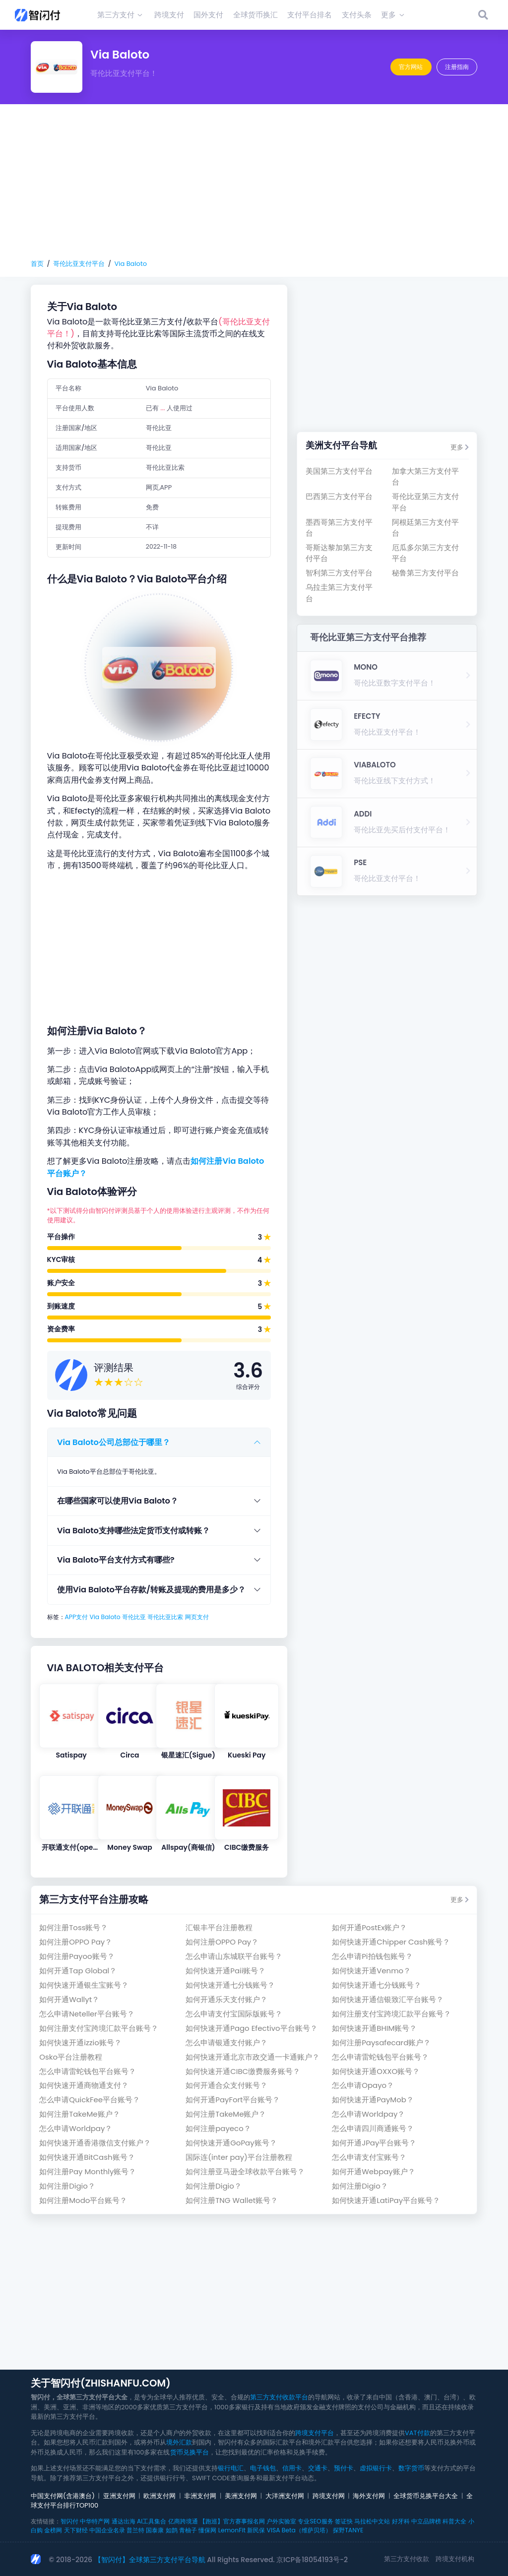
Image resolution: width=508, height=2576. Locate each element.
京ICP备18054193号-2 (312, 2560)
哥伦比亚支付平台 (79, 263)
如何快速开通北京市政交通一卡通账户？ (252, 2057)
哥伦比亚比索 (165, 1617)
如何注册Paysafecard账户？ (381, 2042)
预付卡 (343, 2468)
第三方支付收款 (406, 2559)
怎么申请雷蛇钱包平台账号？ (380, 2057)
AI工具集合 (151, 2521)
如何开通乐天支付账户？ (226, 1999)
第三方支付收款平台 (279, 2397)
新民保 (256, 2530)
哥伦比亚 (134, 1617)
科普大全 (454, 2521)
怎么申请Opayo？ (363, 2085)
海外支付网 (369, 2496)
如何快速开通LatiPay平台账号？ (386, 2200)
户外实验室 (281, 2521)
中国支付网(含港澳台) (63, 2496)
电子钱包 (263, 2468)
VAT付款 (417, 2433)
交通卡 (317, 2468)
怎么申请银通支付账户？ (226, 2042)
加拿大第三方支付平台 (425, 476)
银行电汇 (231, 2468)
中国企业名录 (107, 2530)
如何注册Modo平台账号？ (83, 2200)
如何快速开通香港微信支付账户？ (95, 2142)
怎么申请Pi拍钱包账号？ (372, 1956)
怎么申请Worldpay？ (368, 2114)
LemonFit (232, 2530)
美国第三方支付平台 (339, 471)
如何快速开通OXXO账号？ (376, 2071)
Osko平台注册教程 (70, 2057)
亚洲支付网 (119, 2496)
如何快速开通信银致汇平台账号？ (388, 1999)
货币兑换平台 (189, 2452)
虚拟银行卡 (376, 2468)
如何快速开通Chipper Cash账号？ (391, 1942)
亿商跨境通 (183, 2521)
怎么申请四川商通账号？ (373, 2128)
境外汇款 (179, 2442)
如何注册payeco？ (218, 2128)
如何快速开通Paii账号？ (225, 1970)
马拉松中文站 (372, 2521)
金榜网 (53, 2530)
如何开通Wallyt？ (69, 1999)
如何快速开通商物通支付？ (83, 2085)
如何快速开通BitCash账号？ (86, 2157)
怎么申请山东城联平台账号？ (234, 1956)
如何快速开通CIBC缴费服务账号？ (243, 2071)
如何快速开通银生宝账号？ (83, 1985)
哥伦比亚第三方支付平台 (425, 501)
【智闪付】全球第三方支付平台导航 (149, 2560)
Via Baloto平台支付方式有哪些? (116, 1560)
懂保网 (207, 2530)
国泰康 (155, 2530)
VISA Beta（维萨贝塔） (299, 2530)
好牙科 (401, 2521)
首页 (37, 263)
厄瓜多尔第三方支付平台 (425, 553)
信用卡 (292, 2468)
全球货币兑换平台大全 (425, 2496)
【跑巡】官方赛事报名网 (232, 2521)
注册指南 (457, 67)
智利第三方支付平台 (339, 572)
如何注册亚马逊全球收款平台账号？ (245, 2171)
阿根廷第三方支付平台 (425, 527)
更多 (459, 447)
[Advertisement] (254, 181)
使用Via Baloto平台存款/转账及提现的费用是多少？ (151, 1589)
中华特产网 (95, 2521)
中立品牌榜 (426, 2521)
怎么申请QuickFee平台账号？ (89, 2099)
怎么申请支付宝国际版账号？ (234, 2014)
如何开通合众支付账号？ (226, 2085)
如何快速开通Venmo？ (371, 1970)
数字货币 (411, 2468)
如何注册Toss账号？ (73, 1927)
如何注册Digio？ (67, 2186)
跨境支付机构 (455, 2559)
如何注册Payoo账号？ (76, 1956)
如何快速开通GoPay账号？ (231, 2142)
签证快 (344, 2521)
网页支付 (197, 1617)
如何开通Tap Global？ (78, 1970)
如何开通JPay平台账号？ (374, 2142)
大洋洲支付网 (284, 2496)
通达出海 (123, 2521)
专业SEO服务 (315, 2521)
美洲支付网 (241, 2496)
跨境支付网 (329, 2496)
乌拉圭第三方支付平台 (339, 592)
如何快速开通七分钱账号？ (230, 1985)
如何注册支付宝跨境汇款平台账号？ (391, 2014)
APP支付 (76, 1617)
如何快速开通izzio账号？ (80, 2042)
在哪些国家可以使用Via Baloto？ (117, 1501)
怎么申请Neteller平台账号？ (86, 2014)
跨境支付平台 (314, 2433)
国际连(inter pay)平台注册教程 (239, 2157)
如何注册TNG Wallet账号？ (232, 2200)
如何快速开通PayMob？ (373, 2099)
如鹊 (172, 2530)
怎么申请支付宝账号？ (369, 2157)
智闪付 (69, 2521)
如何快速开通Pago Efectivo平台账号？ (251, 2028)
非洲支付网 (200, 2496)
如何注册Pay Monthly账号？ (87, 2171)
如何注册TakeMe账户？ (79, 2114)
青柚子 (188, 2530)
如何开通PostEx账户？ (369, 1927)
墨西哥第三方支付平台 (339, 527)
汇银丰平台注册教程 (219, 1927)
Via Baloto (130, 263)
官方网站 (411, 67)
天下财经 (76, 2530)
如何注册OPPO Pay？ (75, 1942)
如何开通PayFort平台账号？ (233, 2099)
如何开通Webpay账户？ (373, 2171)
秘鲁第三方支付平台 (425, 572)
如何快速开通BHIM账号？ (374, 2028)
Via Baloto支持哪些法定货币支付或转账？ (133, 1530)
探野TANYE (348, 2530)
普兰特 (135, 2530)
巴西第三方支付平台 (339, 496)
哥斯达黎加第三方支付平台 (339, 553)
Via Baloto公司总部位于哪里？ (113, 1442)
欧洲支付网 (159, 2496)
